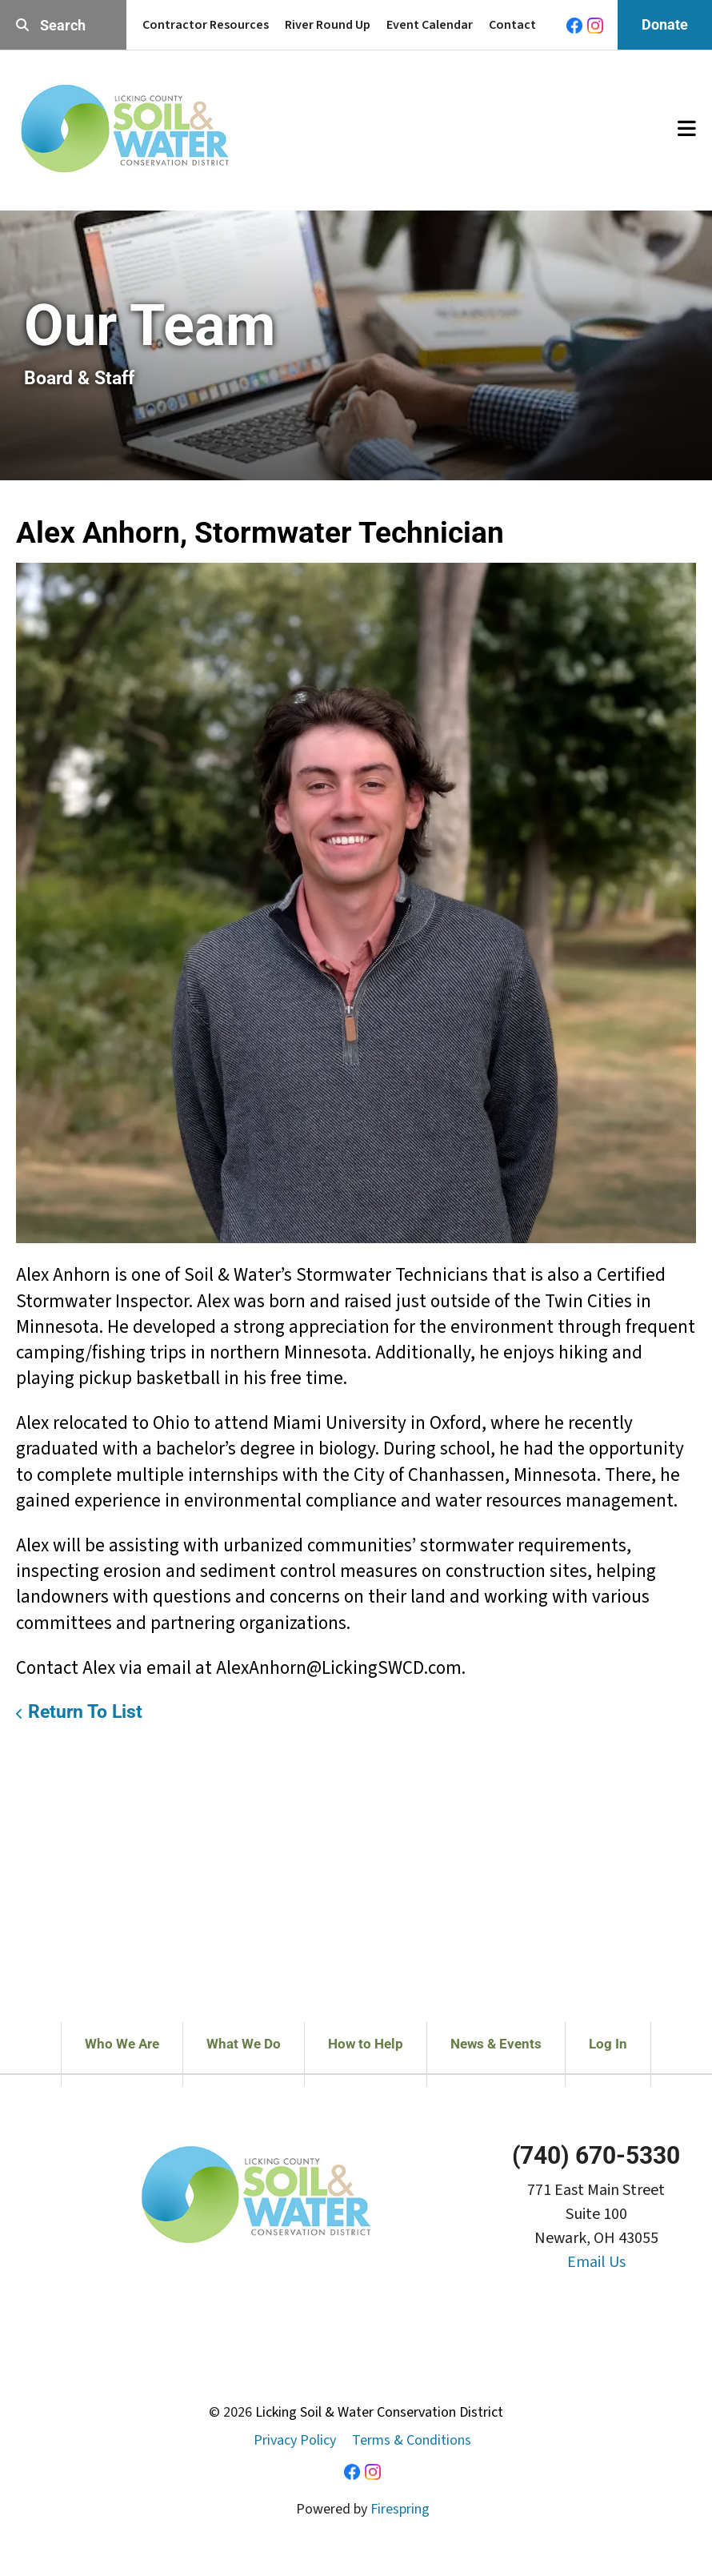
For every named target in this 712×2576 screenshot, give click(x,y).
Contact (512, 25)
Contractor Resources (205, 25)
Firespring (400, 2509)
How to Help (365, 2044)
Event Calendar (429, 25)
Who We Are (122, 2044)
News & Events (496, 2044)
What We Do (243, 2044)
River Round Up (327, 25)
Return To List (85, 1712)
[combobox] (63, 25)
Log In (608, 2044)
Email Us (596, 2262)
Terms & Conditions (411, 2440)
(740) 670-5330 (596, 2155)
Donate (665, 24)
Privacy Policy (295, 2440)
